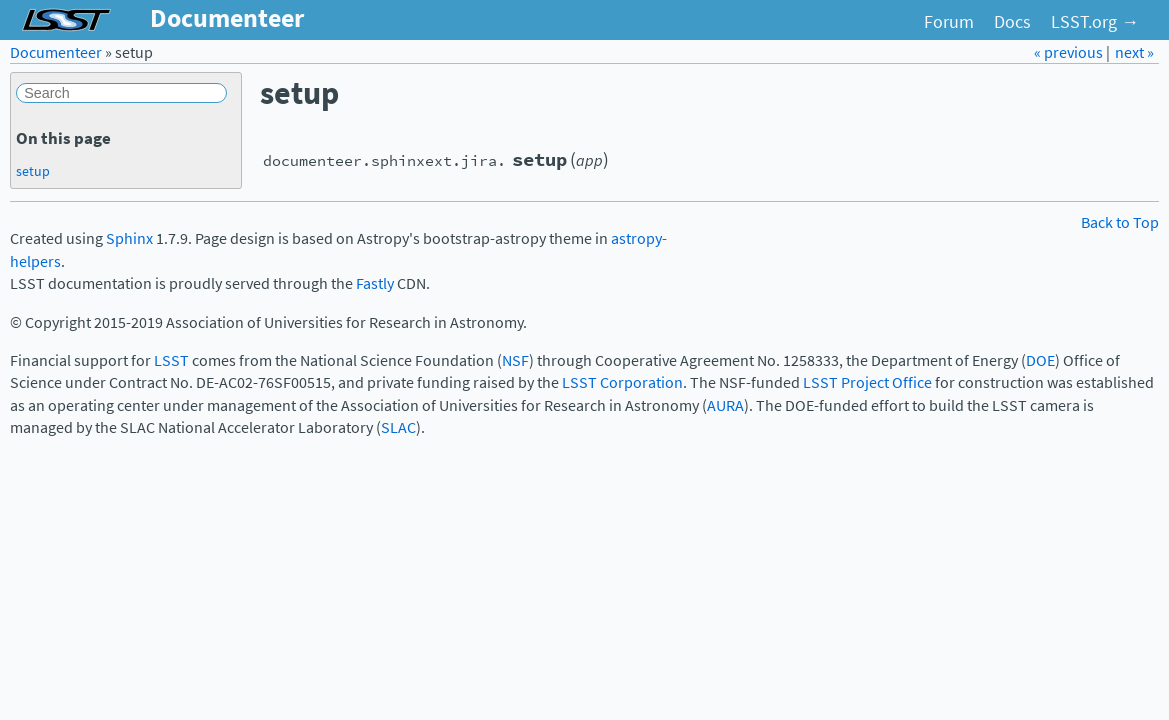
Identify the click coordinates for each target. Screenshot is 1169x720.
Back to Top (1120, 222)
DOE (1040, 360)
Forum (949, 22)
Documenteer (56, 52)
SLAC (398, 427)
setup (33, 171)
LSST (171, 360)
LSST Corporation (622, 382)
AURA (725, 405)
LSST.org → (1095, 22)
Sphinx (129, 238)
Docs (1012, 22)
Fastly (375, 283)
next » (1134, 52)
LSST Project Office (867, 382)
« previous (1070, 52)
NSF (515, 360)
